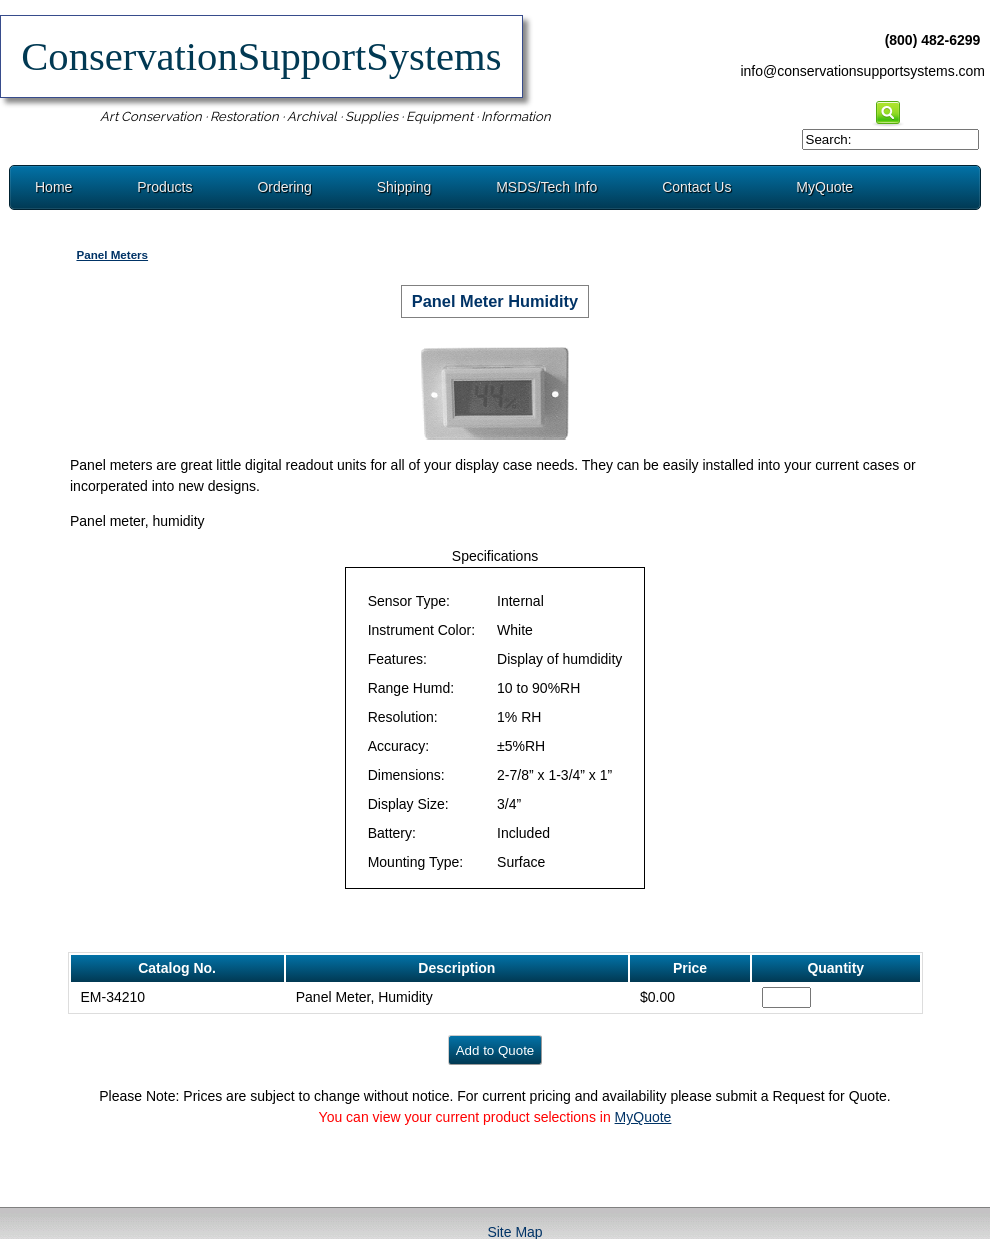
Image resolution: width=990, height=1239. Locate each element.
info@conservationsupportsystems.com (862, 71)
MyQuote (824, 187)
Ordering (284, 187)
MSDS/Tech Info (546, 187)
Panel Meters (112, 254)
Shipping (404, 187)
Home (53, 187)
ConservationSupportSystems (261, 56)
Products (164, 187)
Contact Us (696, 187)
